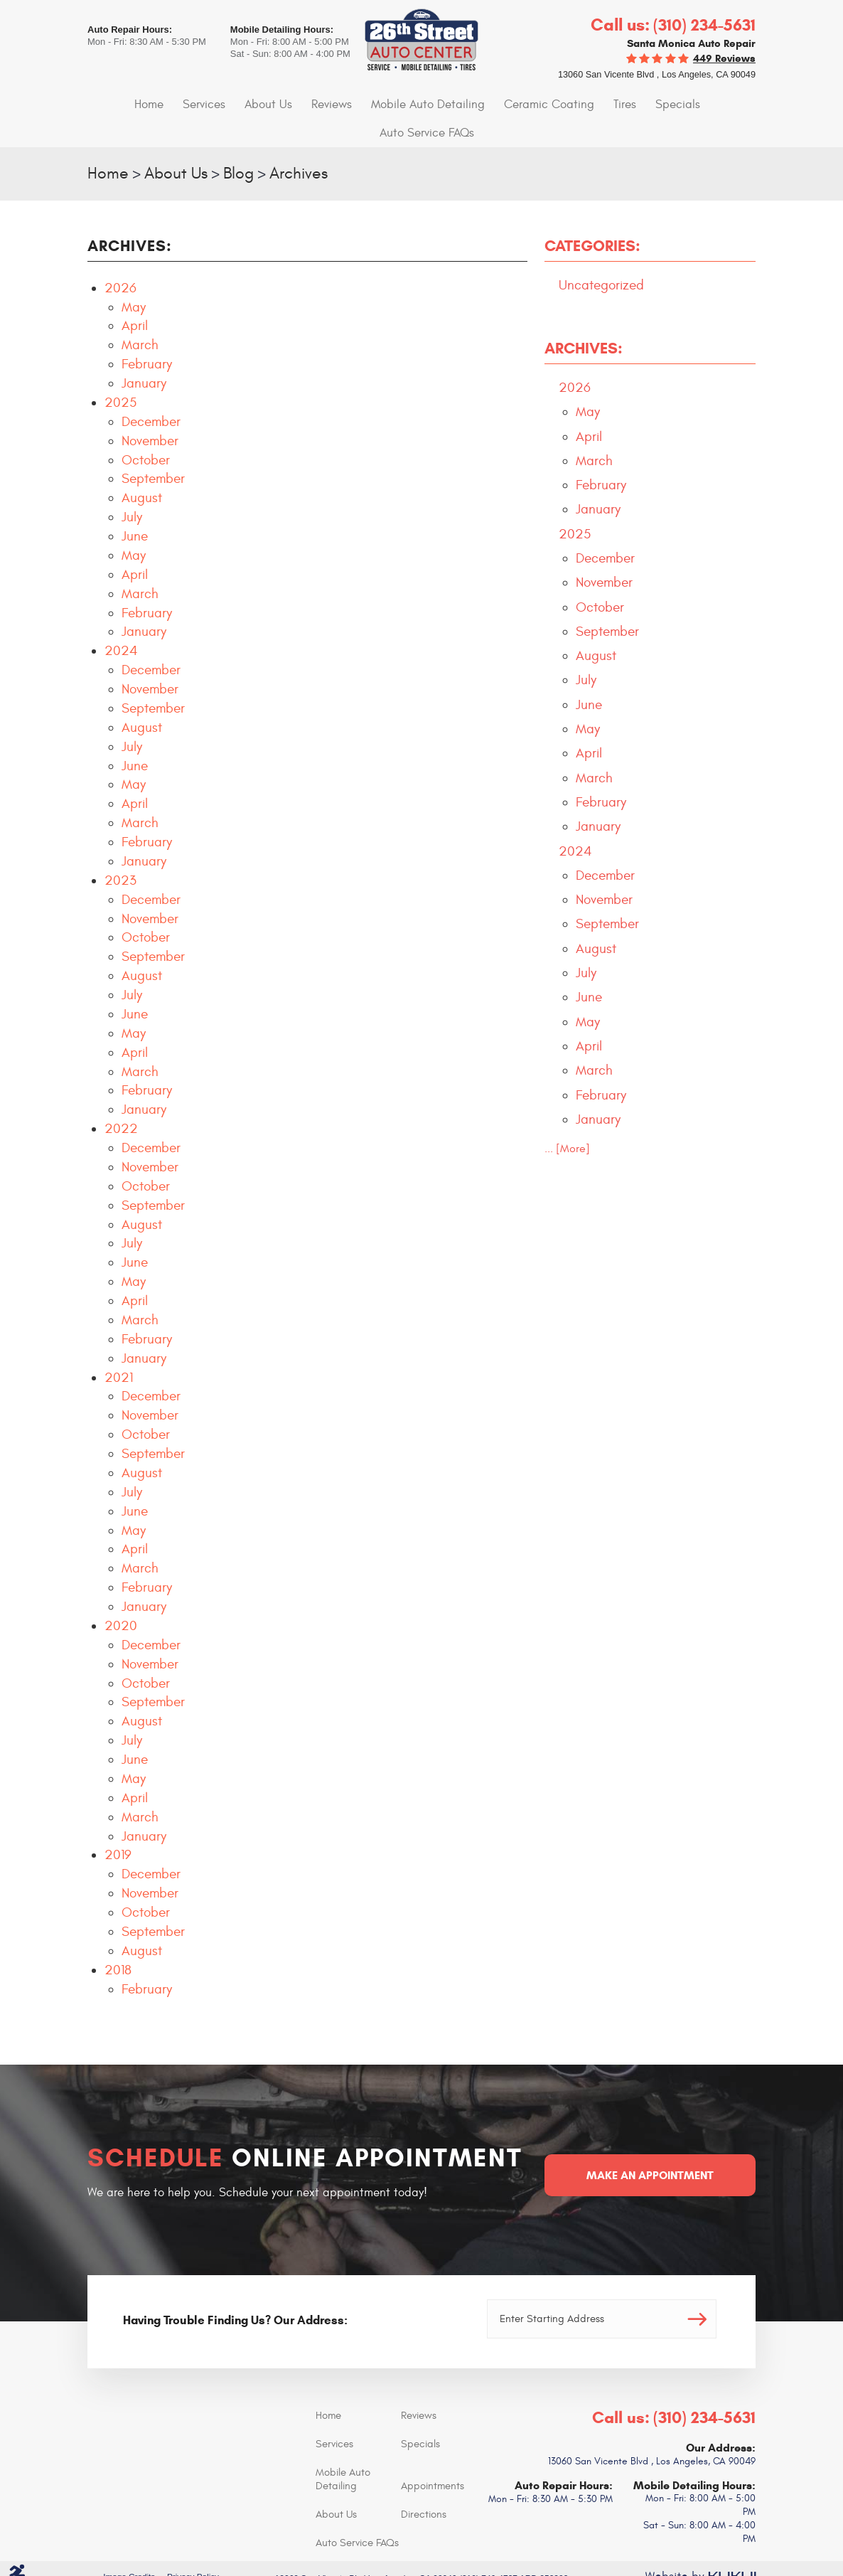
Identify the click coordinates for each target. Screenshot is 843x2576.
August (142, 469)
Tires (566, 103)
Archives (304, 144)
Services (164, 103)
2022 (121, 1100)
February (147, 336)
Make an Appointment (650, 2144)
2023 (120, 851)
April (135, 297)
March (140, 316)
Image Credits (127, 2547)
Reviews (286, 103)
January (144, 354)
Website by (700, 2546)
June (135, 507)
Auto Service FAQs (701, 103)
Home (111, 103)
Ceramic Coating (493, 103)
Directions (423, 2483)
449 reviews (724, 58)
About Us (225, 103)
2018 (117, 1941)
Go (691, 2289)
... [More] (567, 1132)
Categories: (592, 217)
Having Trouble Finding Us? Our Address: (235, 2290)
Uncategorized (601, 256)
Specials (617, 103)
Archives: (583, 319)
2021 (118, 1348)
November (150, 412)
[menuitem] (111, 104)
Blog (242, 144)
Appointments (432, 2455)
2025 (120, 373)
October (146, 431)
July (132, 488)
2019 (117, 1826)
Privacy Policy (191, 2547)
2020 (120, 1596)
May (134, 278)
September (153, 450)
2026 (120, 259)
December (151, 392)
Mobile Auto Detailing (379, 103)
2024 (121, 622)
